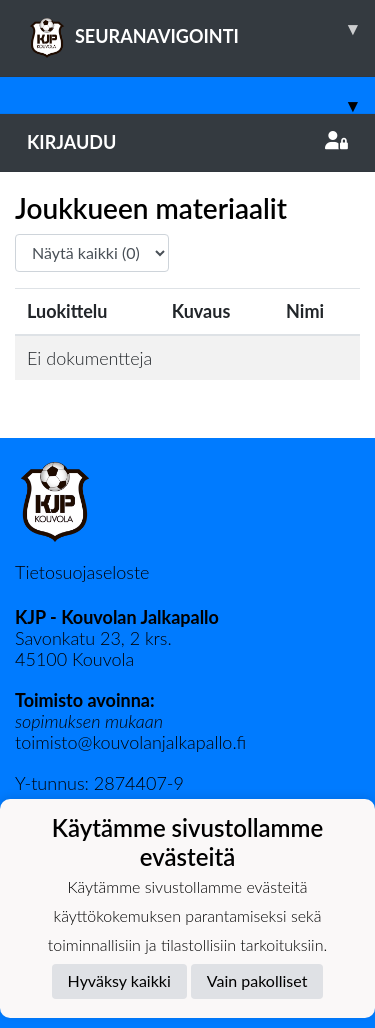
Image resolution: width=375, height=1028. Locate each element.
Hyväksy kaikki (119, 980)
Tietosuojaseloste (82, 572)
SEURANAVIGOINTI (201, 29)
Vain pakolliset (257, 980)
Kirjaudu (187, 142)
